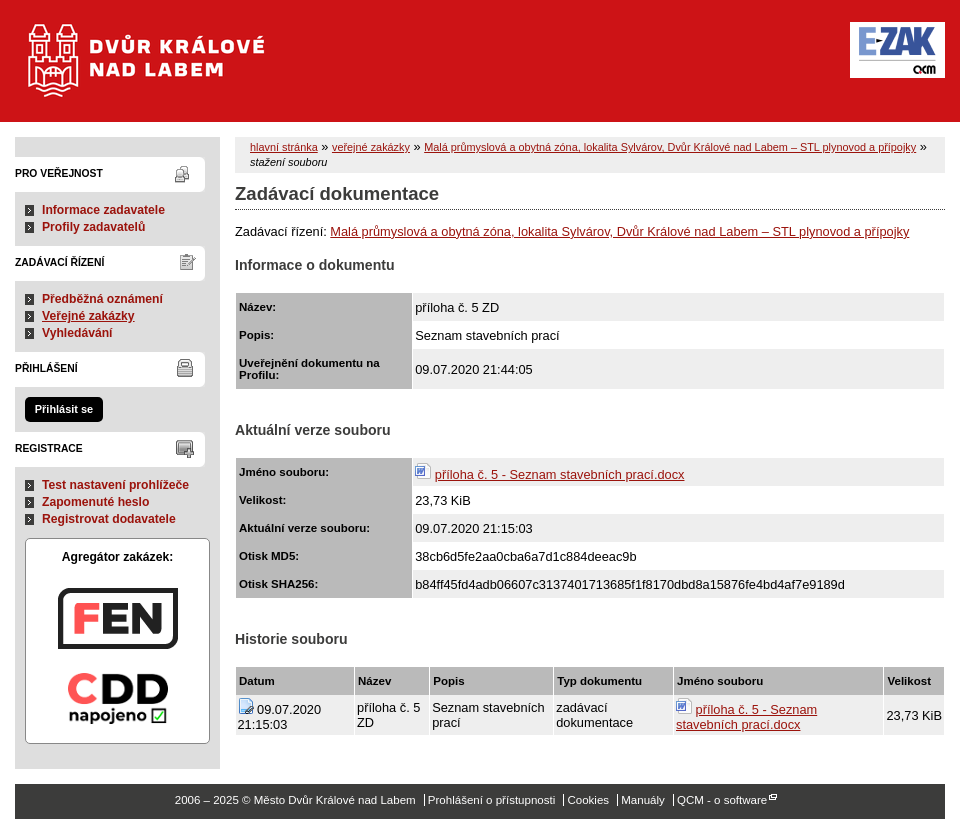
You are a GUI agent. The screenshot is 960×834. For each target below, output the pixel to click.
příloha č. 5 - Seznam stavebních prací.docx (560, 474)
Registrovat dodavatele (109, 519)
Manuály (643, 800)
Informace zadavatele (103, 210)
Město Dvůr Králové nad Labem (158, 70)
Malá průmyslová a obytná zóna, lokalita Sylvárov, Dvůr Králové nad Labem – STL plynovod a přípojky (670, 147)
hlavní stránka (284, 147)
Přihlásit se (64, 409)
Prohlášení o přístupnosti (491, 800)
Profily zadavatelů (93, 227)
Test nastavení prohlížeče (115, 485)
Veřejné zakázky (88, 316)
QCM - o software (722, 800)
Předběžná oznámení (102, 299)
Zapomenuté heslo (95, 502)
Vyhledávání (77, 333)
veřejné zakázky (371, 147)
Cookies (588, 800)
